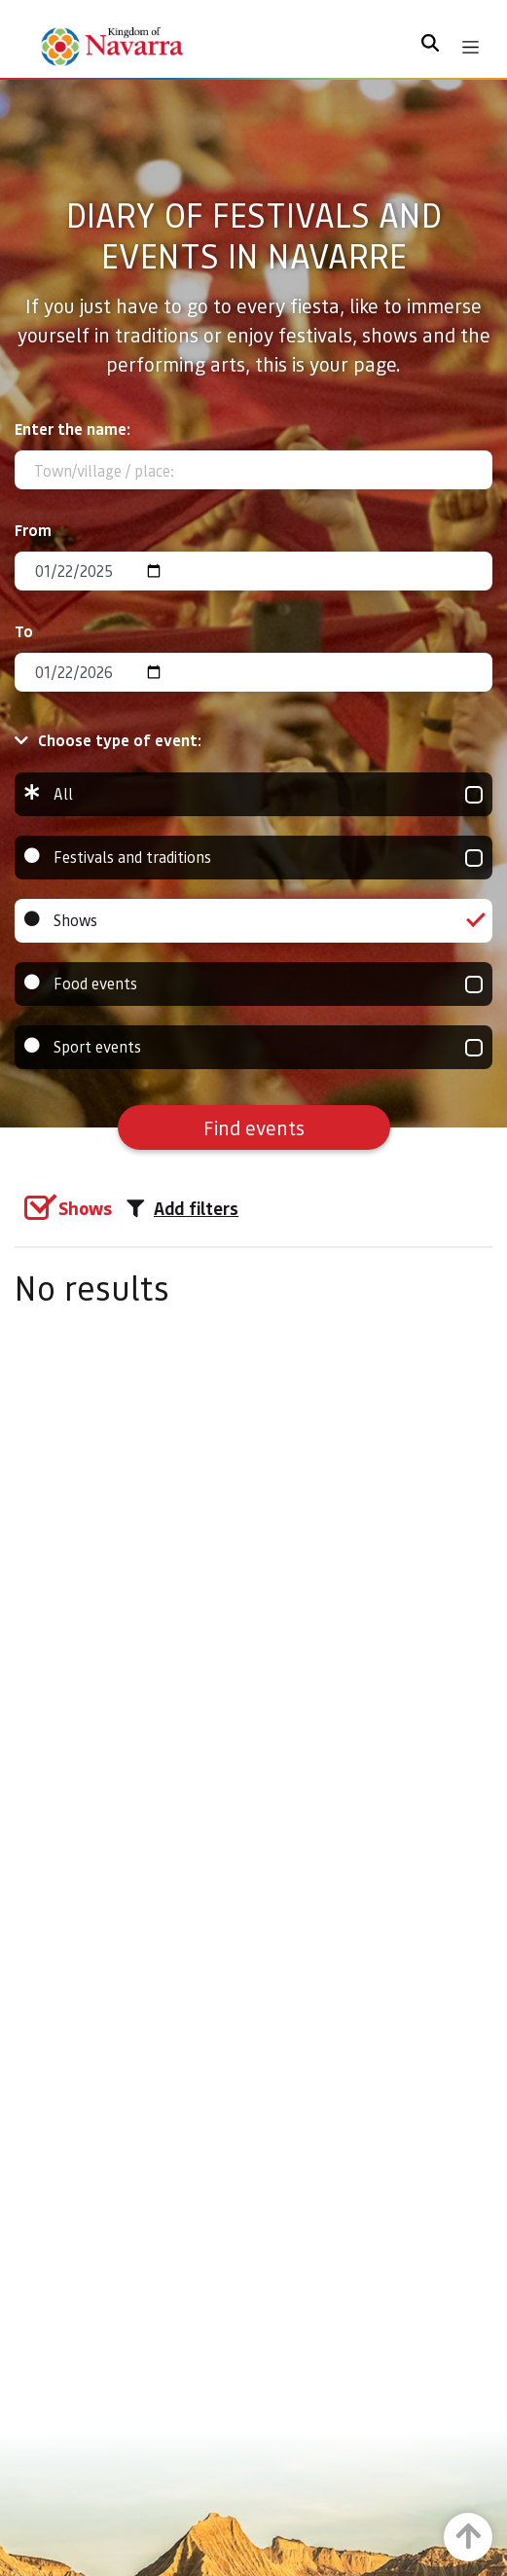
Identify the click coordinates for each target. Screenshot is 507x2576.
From (33, 529)
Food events (253, 984)
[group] (253, 794)
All (253, 794)
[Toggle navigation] (470, 47)
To (24, 631)
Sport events (253, 1047)
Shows (253, 921)
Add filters (182, 1208)
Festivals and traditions (253, 857)
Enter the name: (72, 428)
